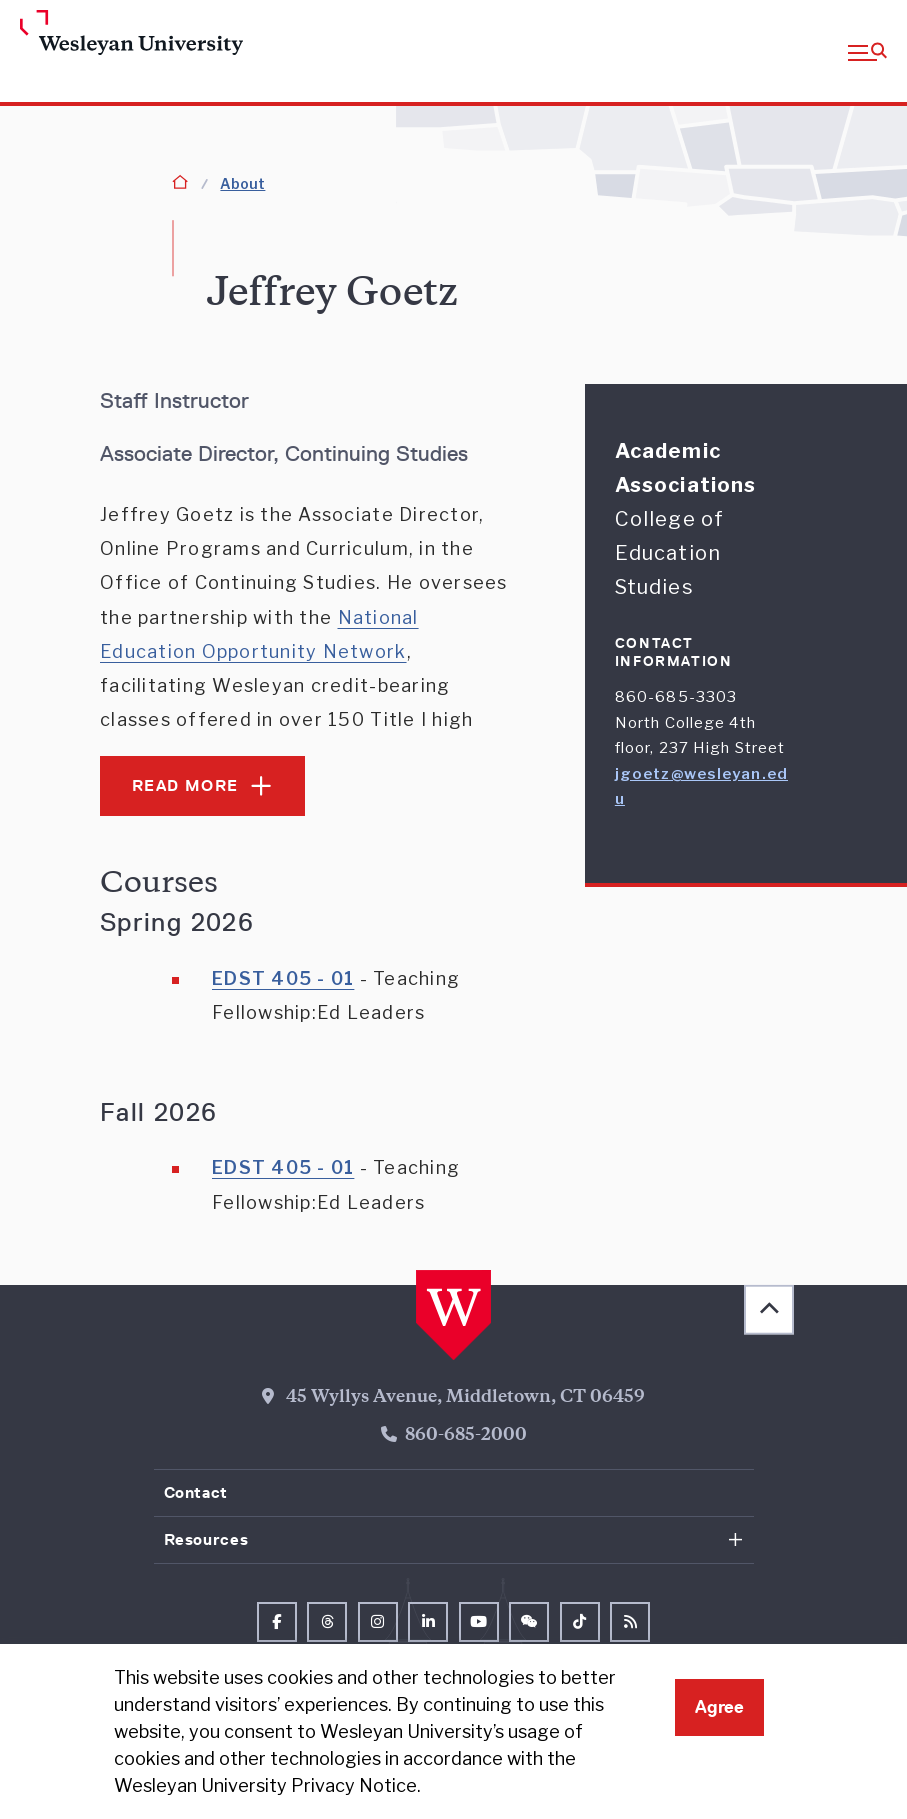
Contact (196, 1492)
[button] (867, 51)
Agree (719, 1707)
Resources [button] (206, 1539)
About (242, 183)
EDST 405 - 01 (283, 978)
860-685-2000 (466, 1436)
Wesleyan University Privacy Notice (265, 1785)
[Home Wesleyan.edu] (118, 34)
